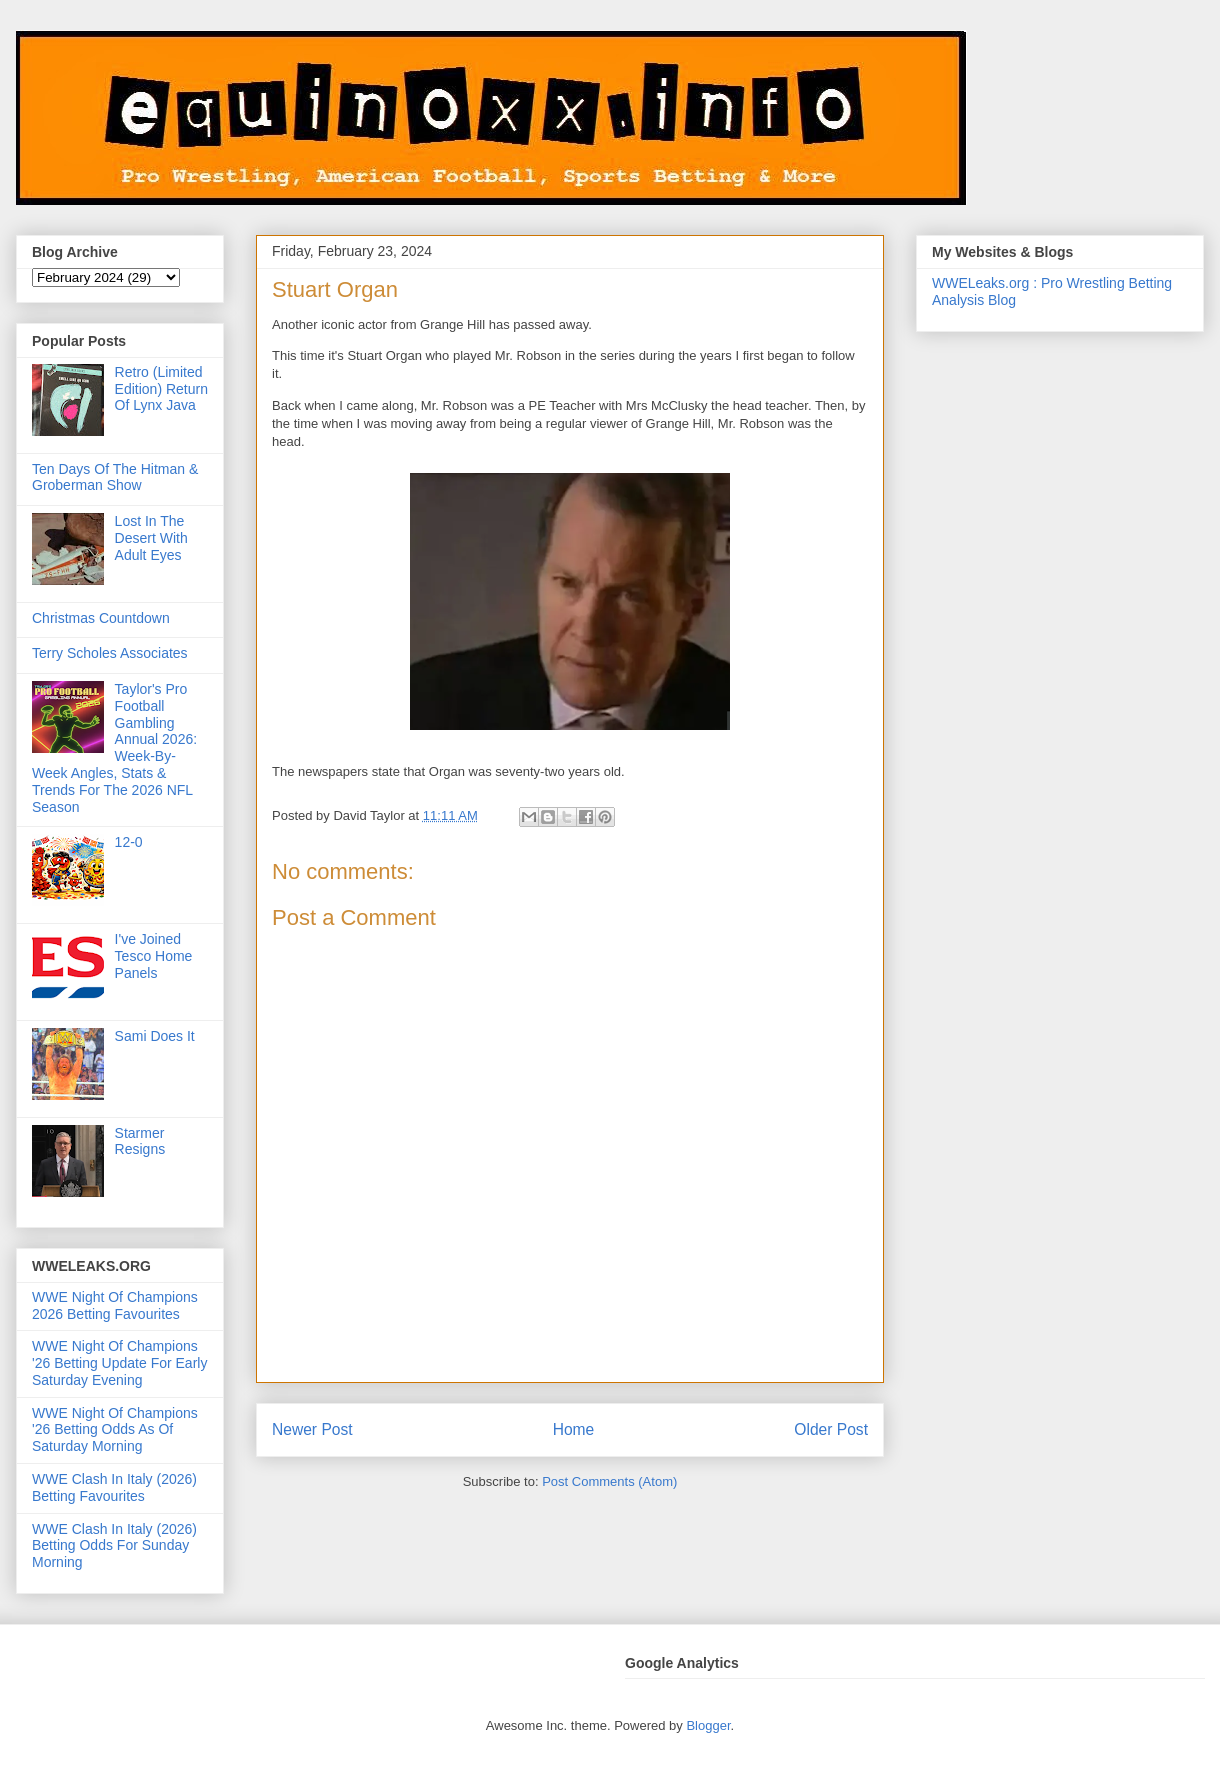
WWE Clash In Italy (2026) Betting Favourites (114, 1487)
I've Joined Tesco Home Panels (154, 956)
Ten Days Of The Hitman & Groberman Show (115, 477)
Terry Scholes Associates (110, 653)
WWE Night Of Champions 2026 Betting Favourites (115, 1305)
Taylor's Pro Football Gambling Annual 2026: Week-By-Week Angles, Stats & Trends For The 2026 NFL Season (114, 748)
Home (574, 1429)
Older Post (831, 1429)
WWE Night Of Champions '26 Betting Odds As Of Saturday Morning (115, 1430)
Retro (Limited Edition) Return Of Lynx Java (161, 389)
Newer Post (312, 1429)
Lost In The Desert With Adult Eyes (151, 538)
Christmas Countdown (101, 618)
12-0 (129, 842)
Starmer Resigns (140, 1141)
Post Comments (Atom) (609, 1481)
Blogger (708, 1725)
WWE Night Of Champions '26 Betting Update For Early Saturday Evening (119, 1363)
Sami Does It (155, 1036)
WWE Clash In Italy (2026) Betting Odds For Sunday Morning (114, 1546)
